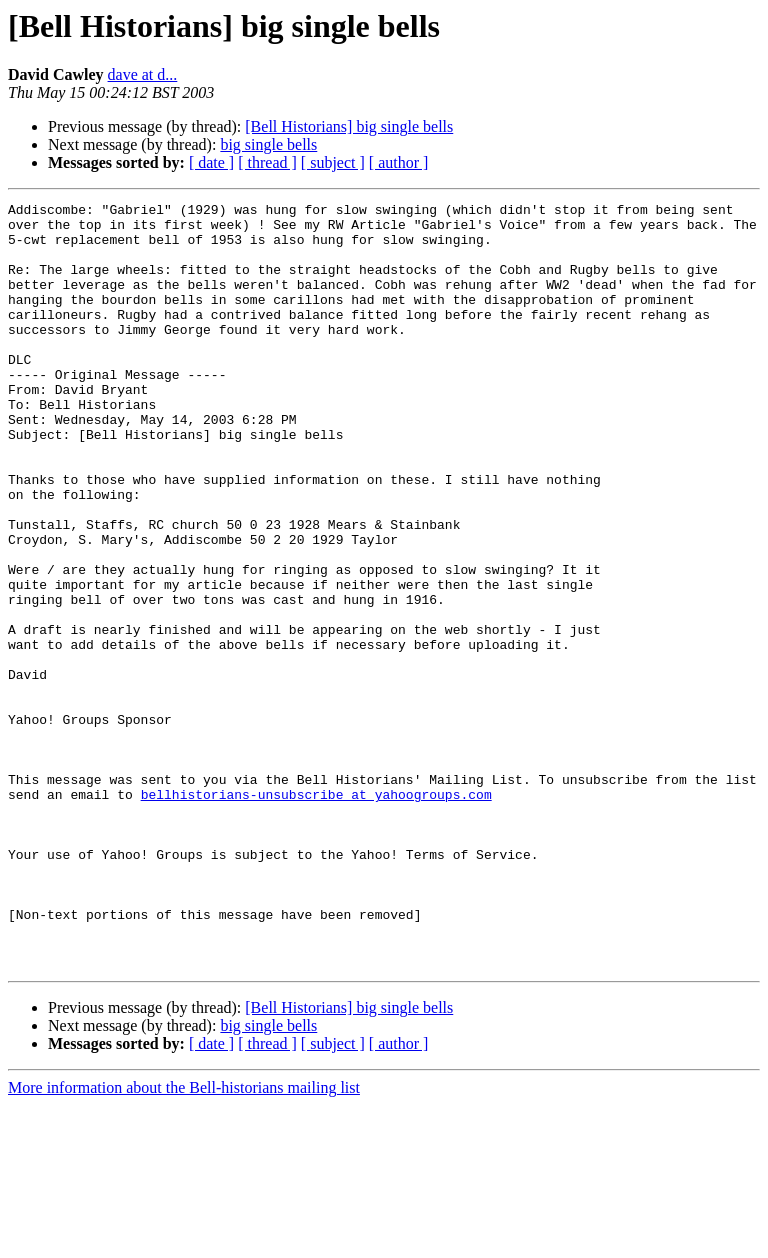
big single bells (268, 144)
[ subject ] (333, 162)
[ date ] (211, 162)
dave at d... (143, 74)
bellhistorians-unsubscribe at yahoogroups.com (316, 914)
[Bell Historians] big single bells (349, 126)
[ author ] (399, 162)
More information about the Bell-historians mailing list (184, 1240)
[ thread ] (267, 162)
